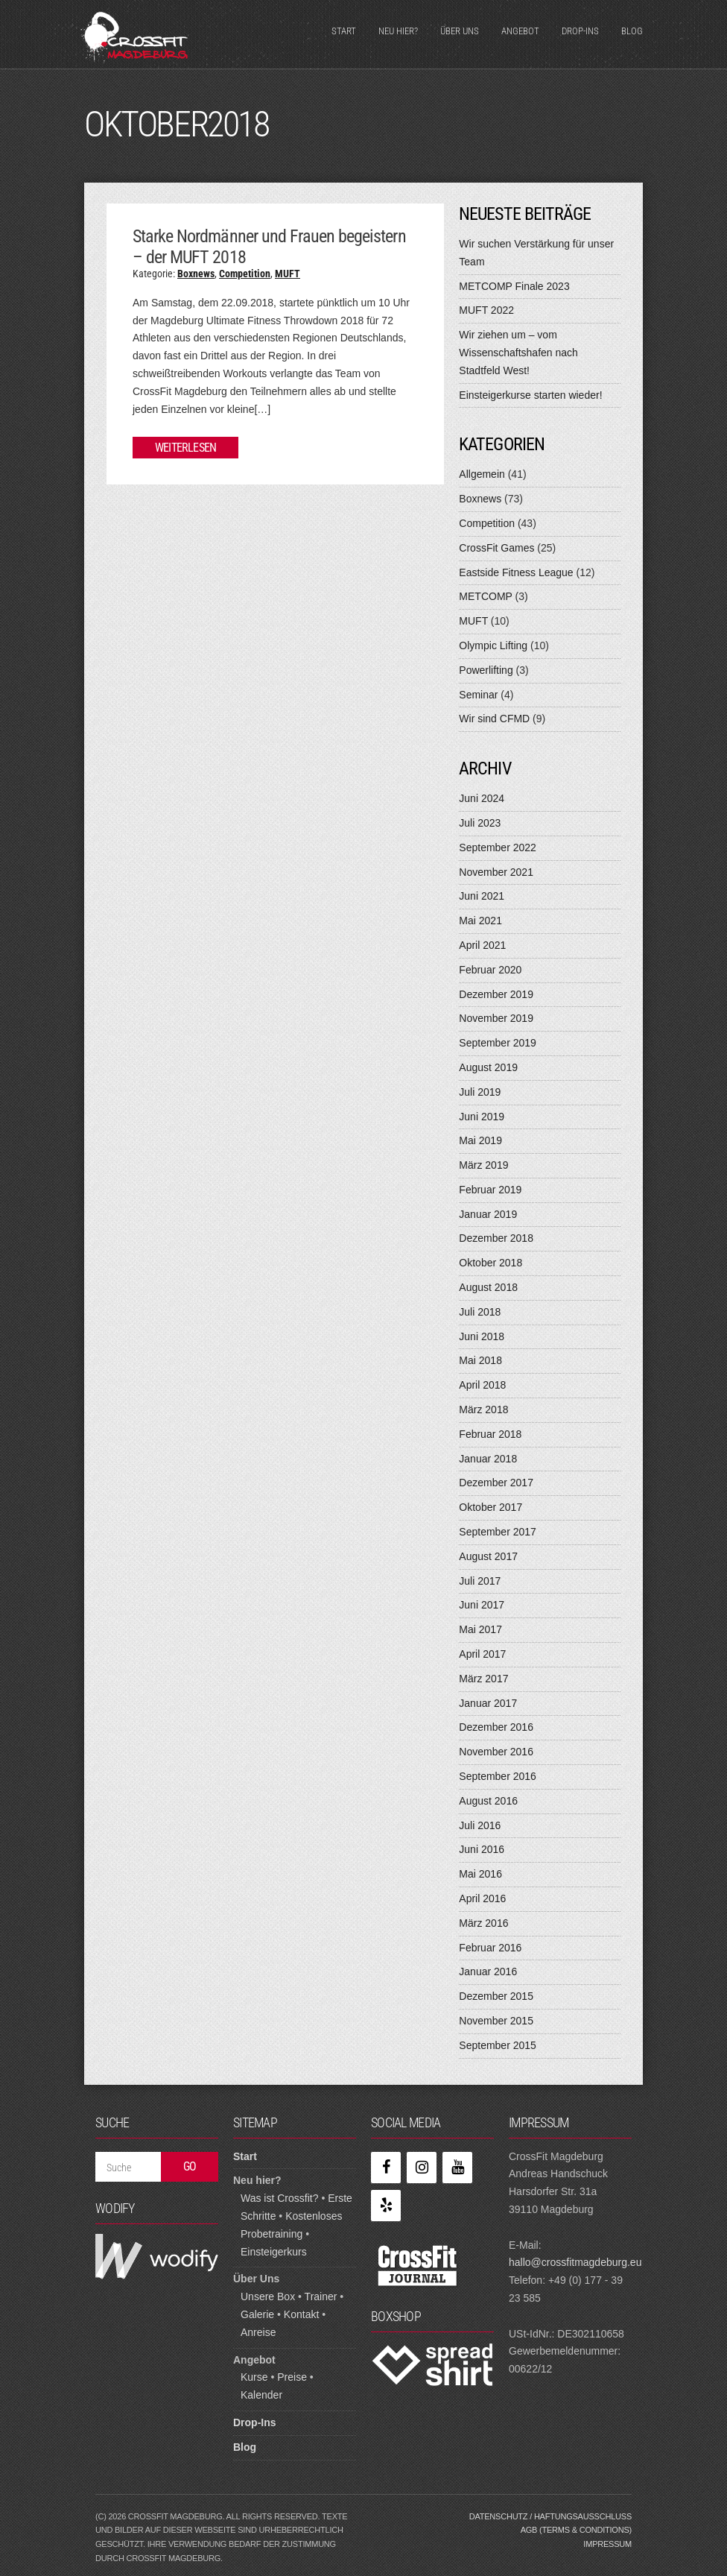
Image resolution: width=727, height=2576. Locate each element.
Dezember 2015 (496, 1996)
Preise (292, 2377)
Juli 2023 (480, 823)
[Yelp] (386, 2205)
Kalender (261, 2395)
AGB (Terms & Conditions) (576, 2529)
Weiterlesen (185, 448)
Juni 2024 (481, 798)
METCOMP (485, 596)
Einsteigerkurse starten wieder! (530, 395)
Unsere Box (268, 2296)
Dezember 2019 (496, 994)
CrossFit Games (496, 548)
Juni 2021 (481, 896)
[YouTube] (457, 2167)
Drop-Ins (580, 31)
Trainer (321, 2296)
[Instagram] (421, 2167)
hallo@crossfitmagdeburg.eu (575, 2262)
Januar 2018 (488, 1459)
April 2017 (482, 1654)
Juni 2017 (481, 1605)
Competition (244, 274)
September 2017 (497, 1532)
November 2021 (496, 872)
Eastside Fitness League (516, 572)
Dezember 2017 (496, 1483)
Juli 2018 (480, 1312)
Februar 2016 (490, 1948)
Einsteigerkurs (274, 2252)
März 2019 (483, 1165)
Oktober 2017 (490, 1507)
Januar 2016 (488, 1971)
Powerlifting (485, 670)
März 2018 (483, 1409)
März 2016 (483, 1923)
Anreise (258, 2332)
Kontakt (301, 2314)
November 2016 (496, 1752)
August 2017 (488, 1556)
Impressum (607, 2543)
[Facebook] (386, 2167)
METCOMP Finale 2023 (514, 286)
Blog (632, 31)
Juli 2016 (480, 1825)
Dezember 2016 (496, 1727)
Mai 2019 (480, 1140)
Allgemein (481, 474)
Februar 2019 (490, 1190)
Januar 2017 (488, 1703)
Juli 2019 (480, 1092)
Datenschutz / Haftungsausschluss (550, 2516)
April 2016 (482, 1898)
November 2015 (496, 2021)
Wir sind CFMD (494, 718)
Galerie (257, 2314)
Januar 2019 (488, 1214)
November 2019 (496, 1018)
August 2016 (488, 1801)
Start (343, 31)
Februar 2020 (490, 970)
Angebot (520, 31)
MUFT (287, 274)
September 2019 (497, 1043)
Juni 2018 (481, 1336)
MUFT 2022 (486, 310)
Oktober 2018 (490, 1263)
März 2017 (483, 1679)
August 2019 (488, 1067)
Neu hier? (398, 31)
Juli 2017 (480, 1581)
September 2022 (497, 847)
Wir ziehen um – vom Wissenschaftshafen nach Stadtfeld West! (518, 352)
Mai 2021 (480, 920)
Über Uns (459, 31)
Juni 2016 (481, 1849)
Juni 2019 (481, 1117)
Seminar (478, 695)
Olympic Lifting (493, 645)
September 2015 (497, 2045)
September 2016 (497, 1776)
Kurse (254, 2377)
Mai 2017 (480, 1629)
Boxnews (196, 274)
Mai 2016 (480, 1874)
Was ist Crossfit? (280, 2198)
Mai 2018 (480, 1360)
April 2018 (482, 1385)
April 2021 (482, 945)
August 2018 (488, 1287)
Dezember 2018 (496, 1238)
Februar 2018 (490, 1434)
